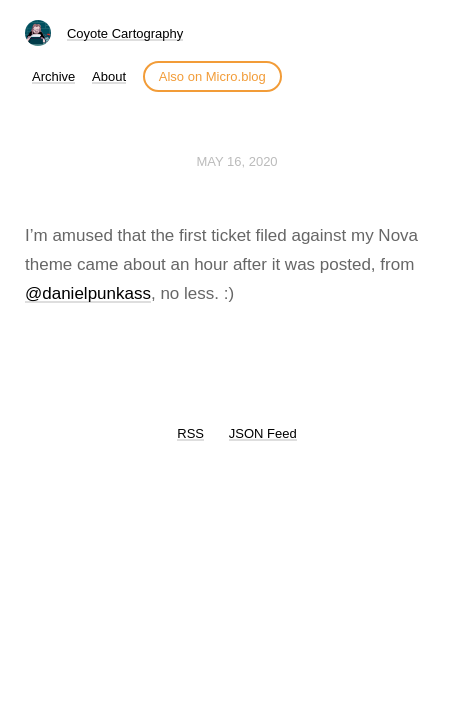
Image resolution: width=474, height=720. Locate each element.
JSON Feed (263, 433)
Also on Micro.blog (212, 76)
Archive (53, 76)
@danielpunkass (88, 293)
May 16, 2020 (236, 161)
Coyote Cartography (125, 33)
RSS (190, 433)
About (109, 76)
